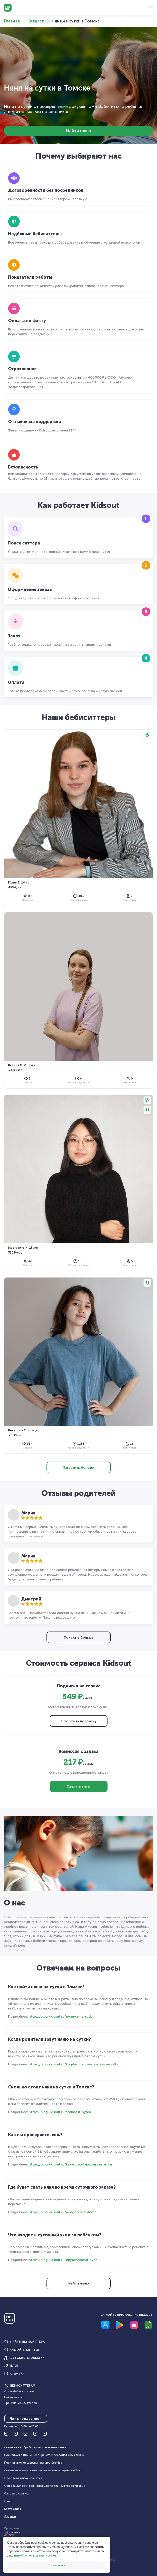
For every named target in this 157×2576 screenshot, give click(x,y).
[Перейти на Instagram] (25, 2434)
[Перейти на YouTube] (16, 2434)
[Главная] (9, 2320)
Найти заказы (13, 2397)
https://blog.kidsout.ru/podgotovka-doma (62, 2212)
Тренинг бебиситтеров (20, 2403)
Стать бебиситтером (19, 2391)
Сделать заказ (78, 1786)
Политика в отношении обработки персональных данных (44, 2455)
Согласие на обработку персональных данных (36, 2447)
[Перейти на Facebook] (35, 2434)
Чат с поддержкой (26, 2419)
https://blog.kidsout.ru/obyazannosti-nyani (64, 2260)
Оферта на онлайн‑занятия (23, 2478)
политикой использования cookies (32, 2555)
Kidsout (8, 8)
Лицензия (10, 2516)
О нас (8, 2501)
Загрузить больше (78, 1467)
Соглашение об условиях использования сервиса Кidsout (43, 2470)
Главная (12, 21)
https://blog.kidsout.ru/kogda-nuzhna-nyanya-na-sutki (73, 2064)
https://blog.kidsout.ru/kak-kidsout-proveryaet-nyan (71, 2164)
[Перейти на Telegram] (45, 2434)
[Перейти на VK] (6, 2434)
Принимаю (56, 2565)
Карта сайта (12, 2509)
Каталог (35, 21)
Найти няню (78, 130)
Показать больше (78, 1637)
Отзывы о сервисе (17, 2493)
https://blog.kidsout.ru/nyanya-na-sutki (61, 2016)
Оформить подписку (79, 1721)
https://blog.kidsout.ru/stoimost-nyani (60, 2112)
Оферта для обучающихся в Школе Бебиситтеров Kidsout (44, 2485)
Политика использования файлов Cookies (33, 2462)
